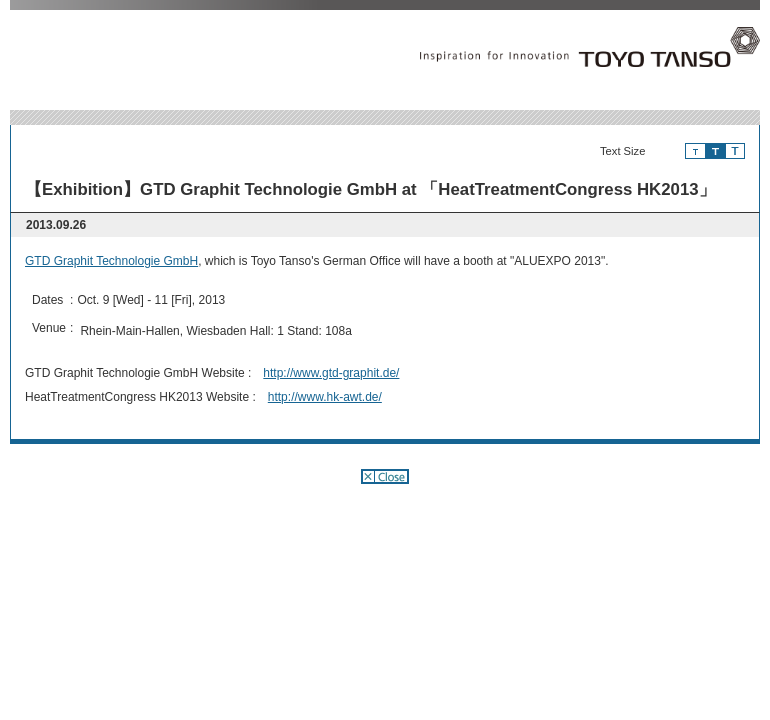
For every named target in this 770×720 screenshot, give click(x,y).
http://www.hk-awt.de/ (325, 397)
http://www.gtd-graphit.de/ (331, 373)
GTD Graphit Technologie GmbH (111, 261)
